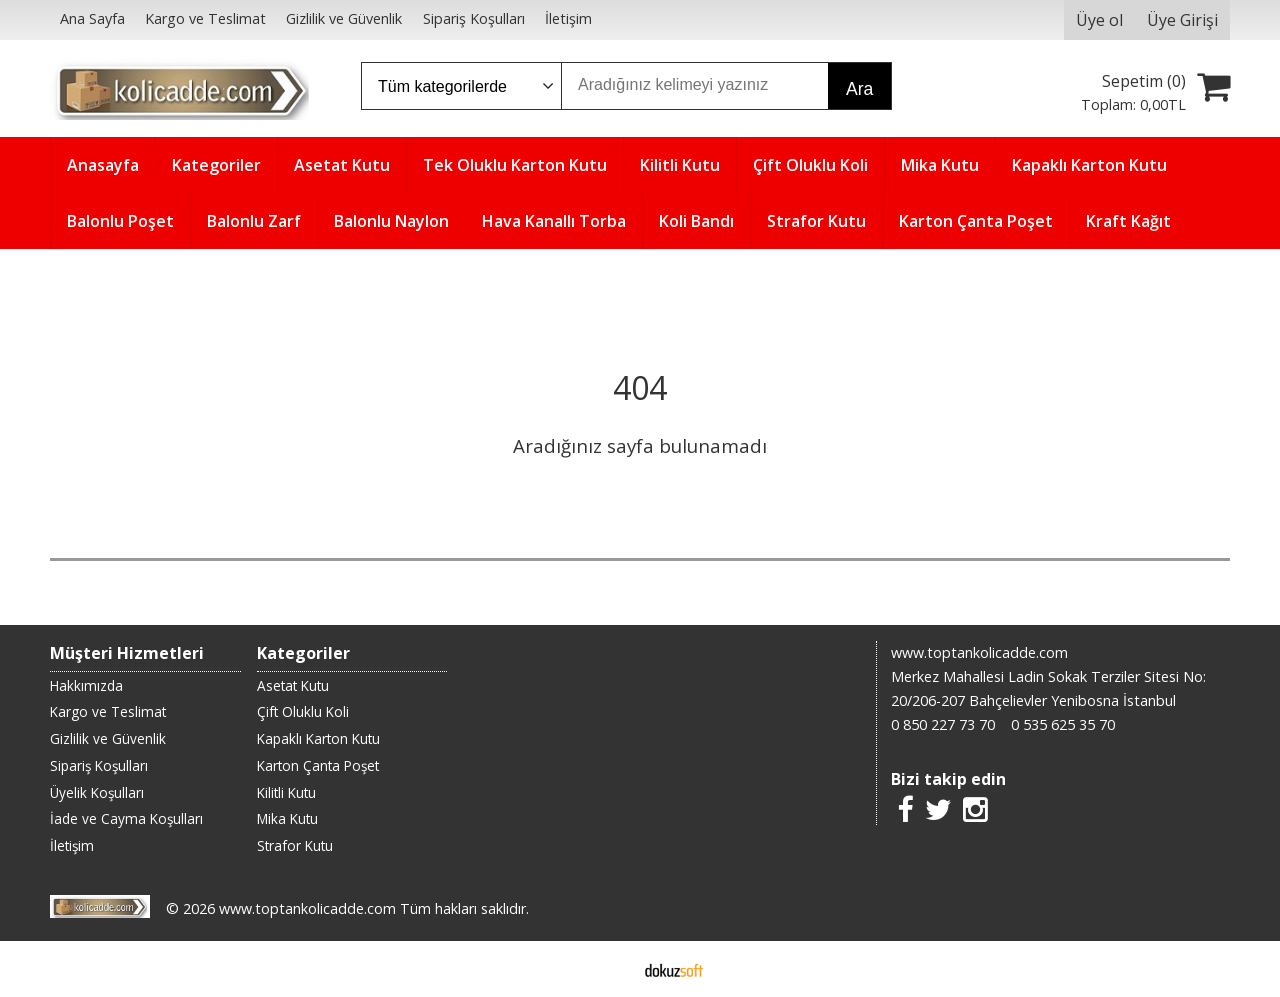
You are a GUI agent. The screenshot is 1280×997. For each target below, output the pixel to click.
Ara (859, 89)
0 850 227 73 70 (943, 724)
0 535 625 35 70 (1063, 724)
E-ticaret (608, 969)
